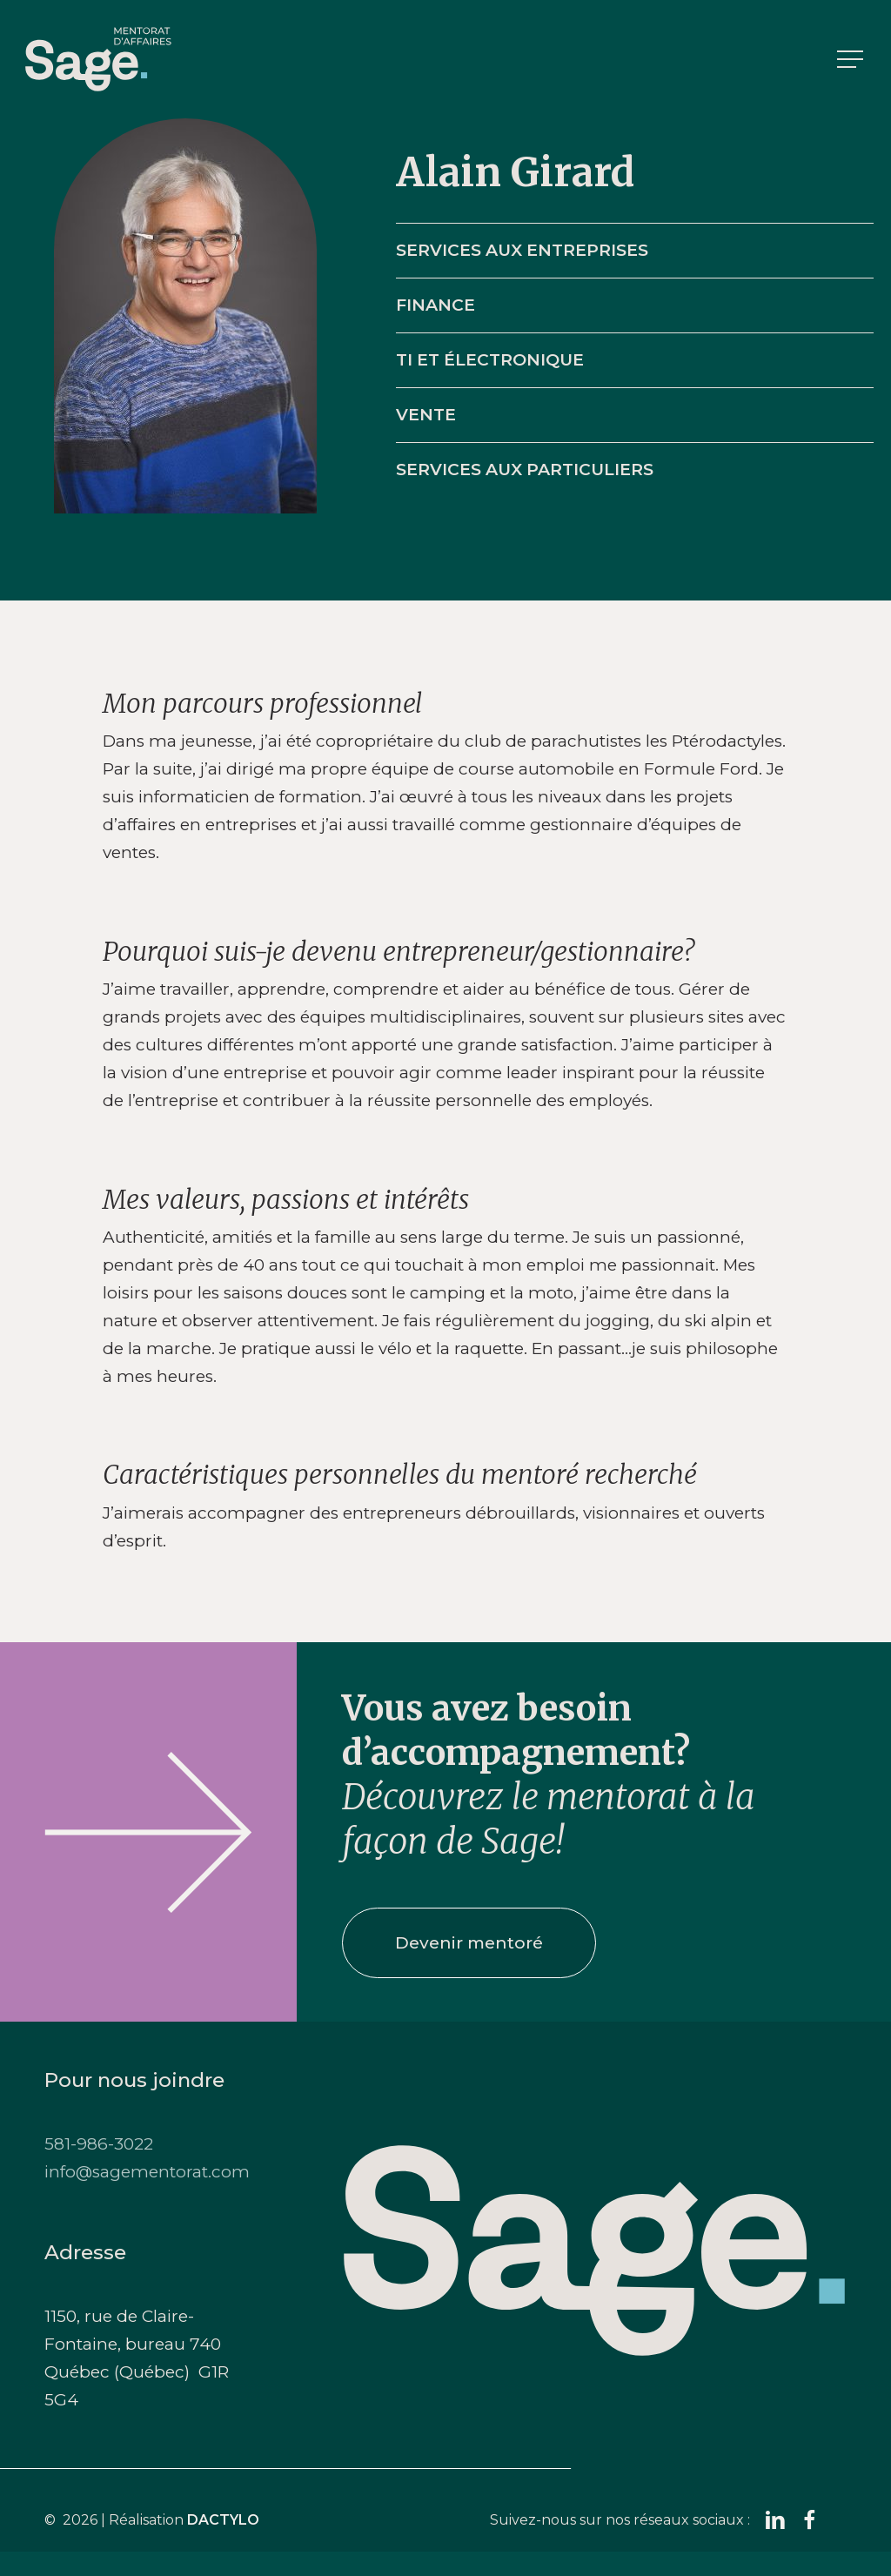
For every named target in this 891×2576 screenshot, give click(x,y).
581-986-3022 (98, 2144)
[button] (852, 59)
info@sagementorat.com (147, 2172)
